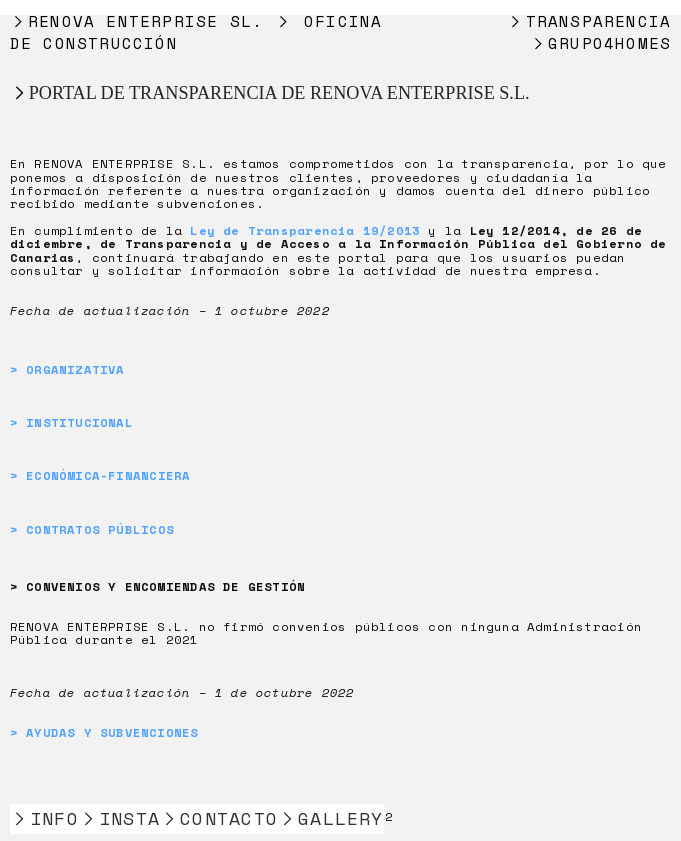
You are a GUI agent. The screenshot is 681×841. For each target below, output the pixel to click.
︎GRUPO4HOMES (601, 43)
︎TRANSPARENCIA (589, 21)
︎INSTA (119, 818)
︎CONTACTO (219, 818)
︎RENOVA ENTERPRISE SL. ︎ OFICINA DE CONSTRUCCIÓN (196, 32)
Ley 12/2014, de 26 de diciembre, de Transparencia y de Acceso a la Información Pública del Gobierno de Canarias (338, 243)
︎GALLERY (331, 818)
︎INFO (44, 818)
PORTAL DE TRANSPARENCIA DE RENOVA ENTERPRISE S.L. (279, 93)
